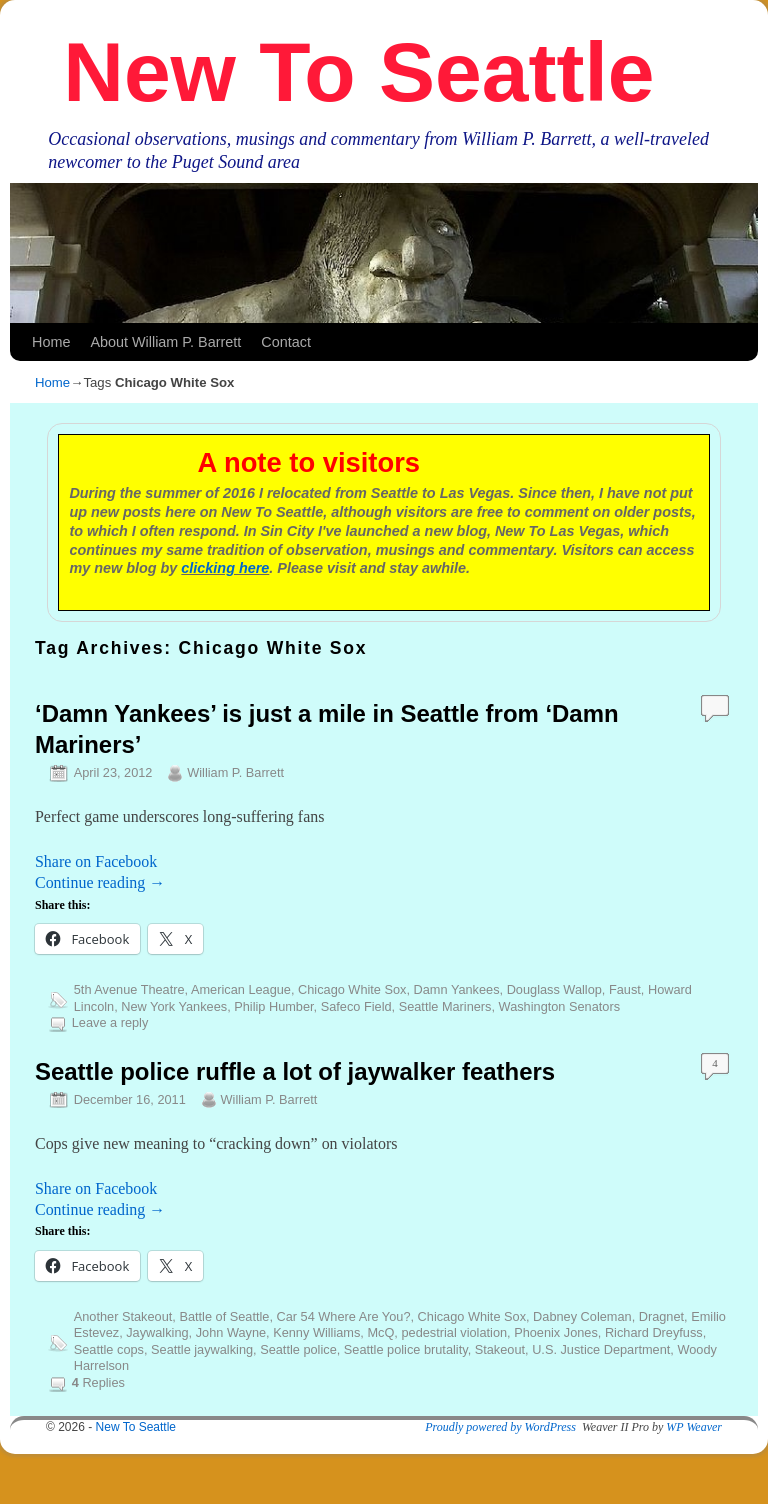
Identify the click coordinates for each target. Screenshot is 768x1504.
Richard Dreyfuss (654, 1332)
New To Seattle (358, 72)
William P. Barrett (235, 772)
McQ (380, 1332)
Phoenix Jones (556, 1332)
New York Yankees (174, 1006)
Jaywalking (157, 1332)
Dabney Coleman (582, 1316)
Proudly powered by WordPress (500, 1427)
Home (51, 342)
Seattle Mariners (445, 1006)
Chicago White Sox (352, 989)
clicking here (225, 568)
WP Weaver (694, 1427)
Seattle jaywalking (202, 1349)
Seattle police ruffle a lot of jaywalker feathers (295, 1071)
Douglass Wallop (554, 989)
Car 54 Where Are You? (344, 1316)
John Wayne (231, 1332)
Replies (98, 1382)
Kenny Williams (316, 1332)
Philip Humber (273, 1006)
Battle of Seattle (224, 1316)
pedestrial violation (454, 1332)
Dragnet (661, 1316)
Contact (286, 342)
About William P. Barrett (165, 342)
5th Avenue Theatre (129, 989)
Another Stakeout (123, 1316)
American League (241, 989)
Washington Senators (559, 1006)
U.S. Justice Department (601, 1349)
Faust (625, 989)
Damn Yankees (457, 989)
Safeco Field (356, 1006)
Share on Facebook (96, 861)
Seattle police (298, 1349)
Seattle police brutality (406, 1349)
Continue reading (100, 882)
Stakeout (500, 1349)
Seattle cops (109, 1349)
